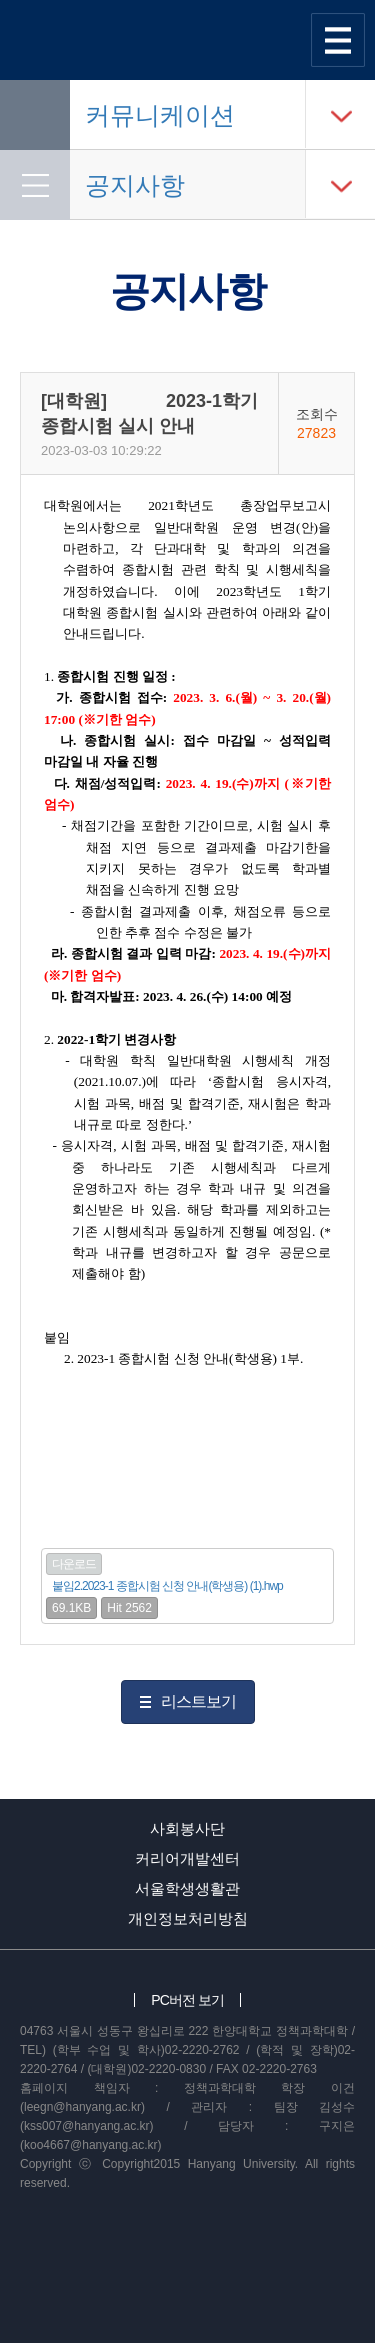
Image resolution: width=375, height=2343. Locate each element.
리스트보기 (198, 1701)
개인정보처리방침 (188, 1918)
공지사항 (135, 185)
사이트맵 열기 (338, 40)
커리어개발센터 (187, 1858)
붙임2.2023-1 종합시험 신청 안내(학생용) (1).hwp (167, 1586)
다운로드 (74, 1564)
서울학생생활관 (187, 1888)
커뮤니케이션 (160, 115)
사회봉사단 (187, 1828)
